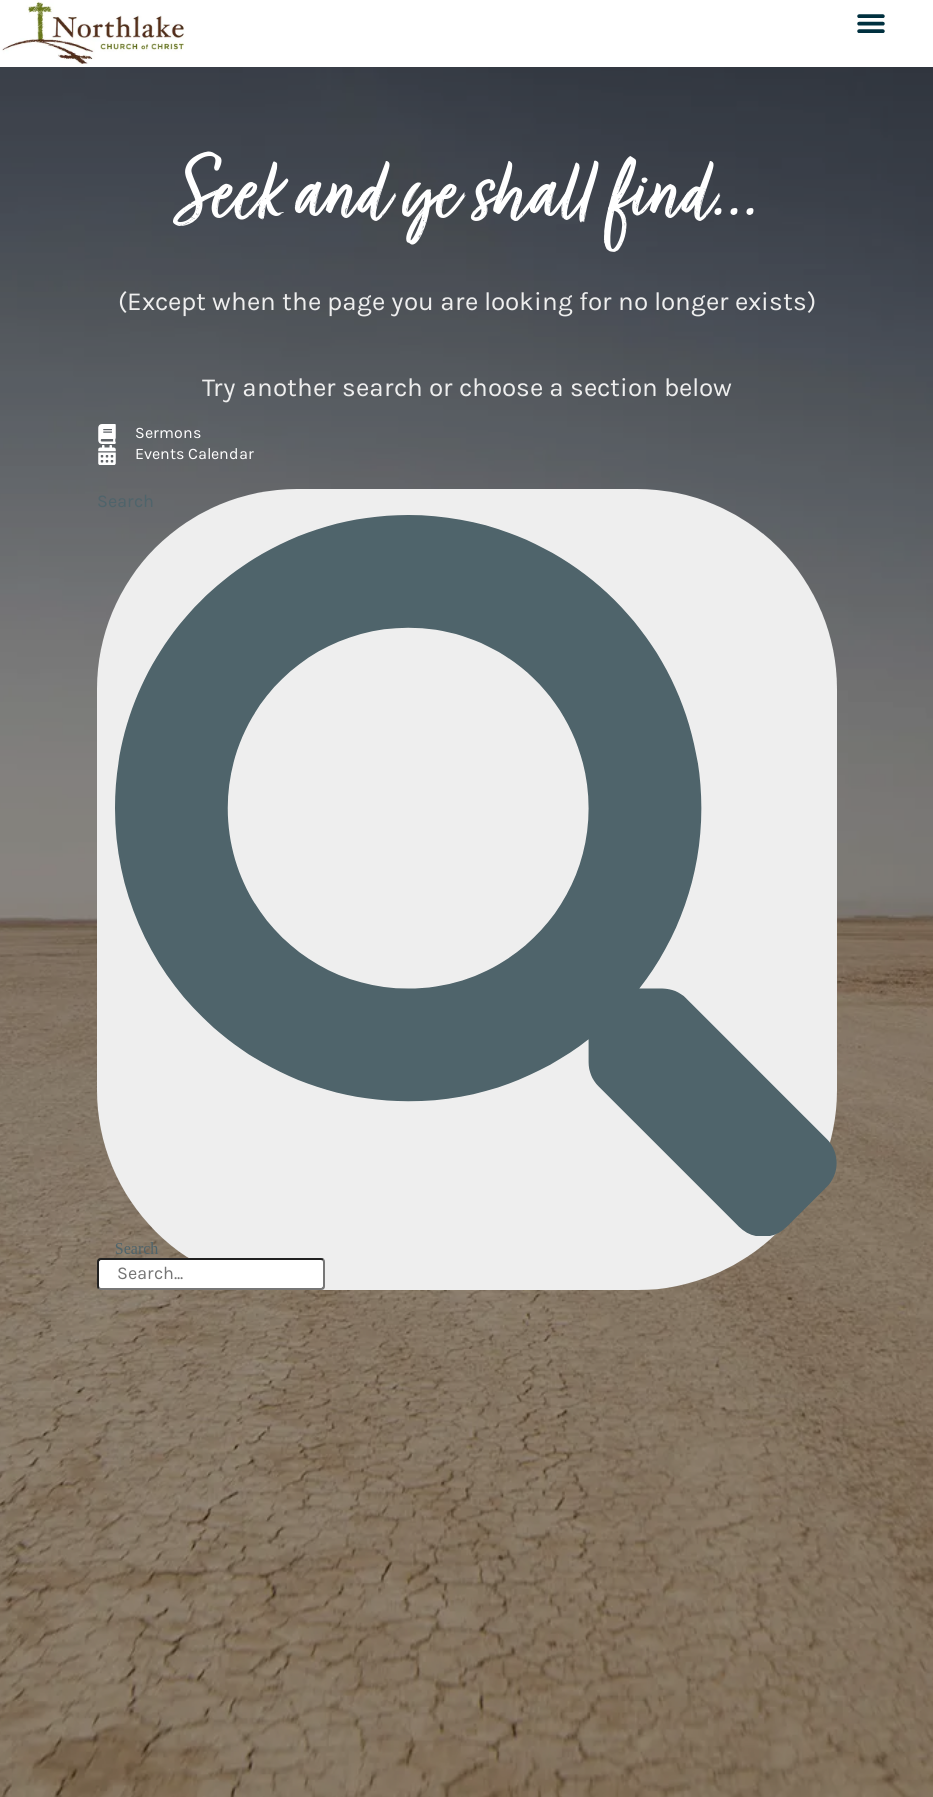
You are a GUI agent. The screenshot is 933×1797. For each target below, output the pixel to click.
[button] (870, 22)
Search (125, 501)
